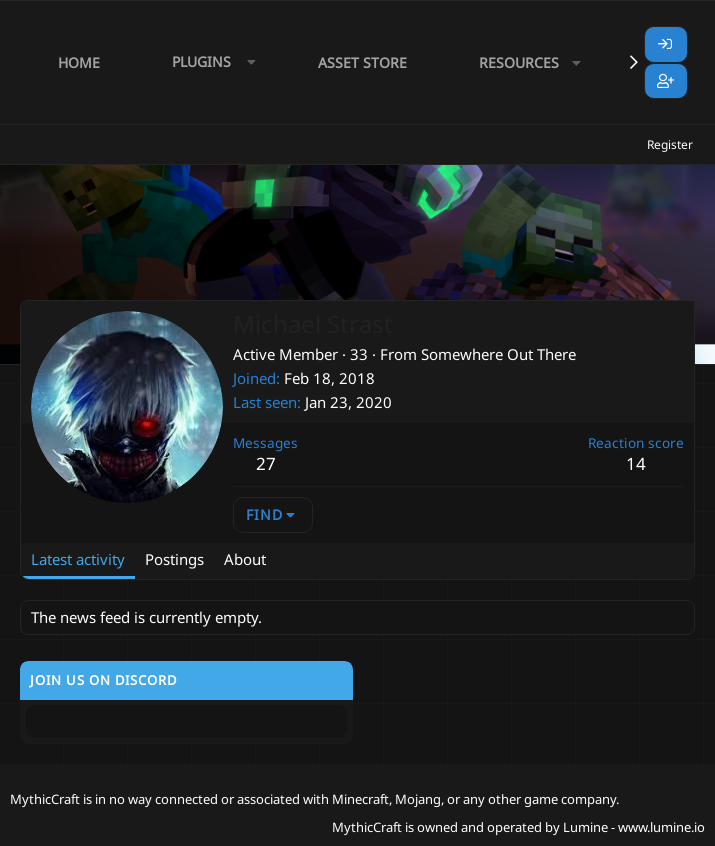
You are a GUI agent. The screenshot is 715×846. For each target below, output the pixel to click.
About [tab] (245, 559)
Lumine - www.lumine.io (634, 827)
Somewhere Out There (498, 354)
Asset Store (362, 62)
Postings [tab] (174, 559)
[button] (209, 62)
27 (266, 463)
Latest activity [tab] (78, 559)
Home (79, 62)
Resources (519, 62)
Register (670, 144)
